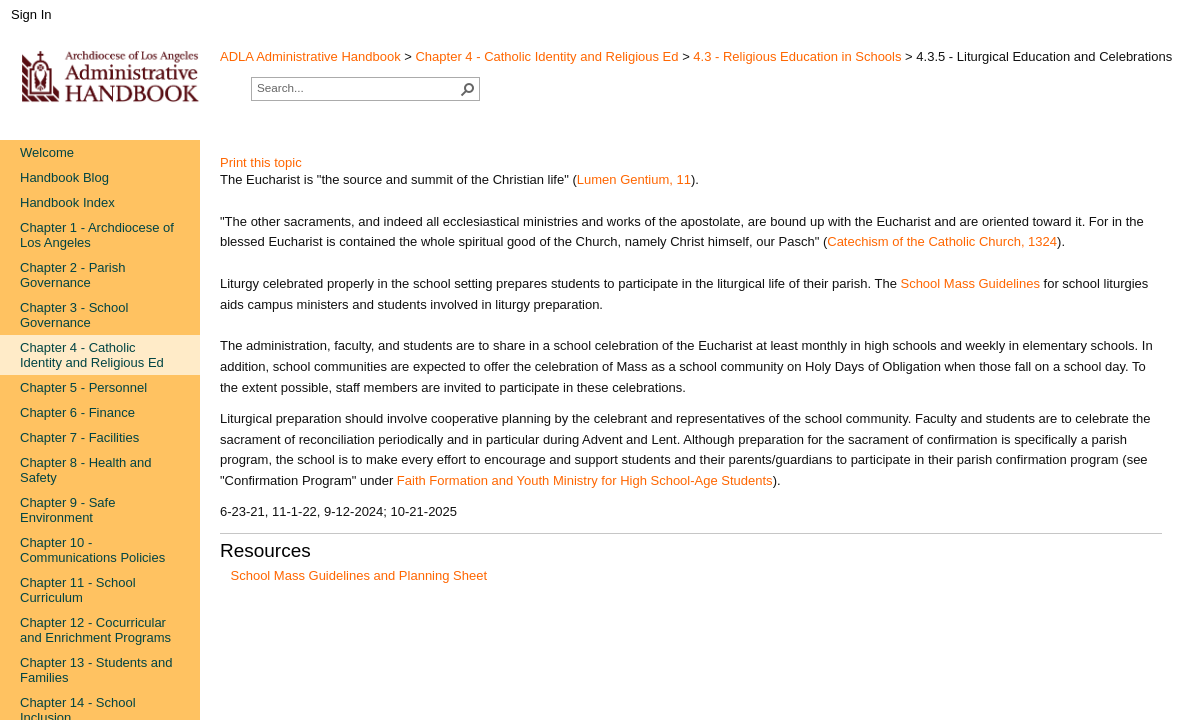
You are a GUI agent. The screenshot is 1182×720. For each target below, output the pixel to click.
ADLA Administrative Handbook (310, 56)
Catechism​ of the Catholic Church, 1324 (942, 241)
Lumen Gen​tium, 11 (634, 179)
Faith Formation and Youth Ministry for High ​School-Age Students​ (585, 480)
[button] (468, 89)
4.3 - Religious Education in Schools (797, 56)
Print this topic (261, 162)
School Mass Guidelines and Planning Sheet (359, 575)
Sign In (31, 14)
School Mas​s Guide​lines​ (969, 283)
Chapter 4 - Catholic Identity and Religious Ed (546, 56)
